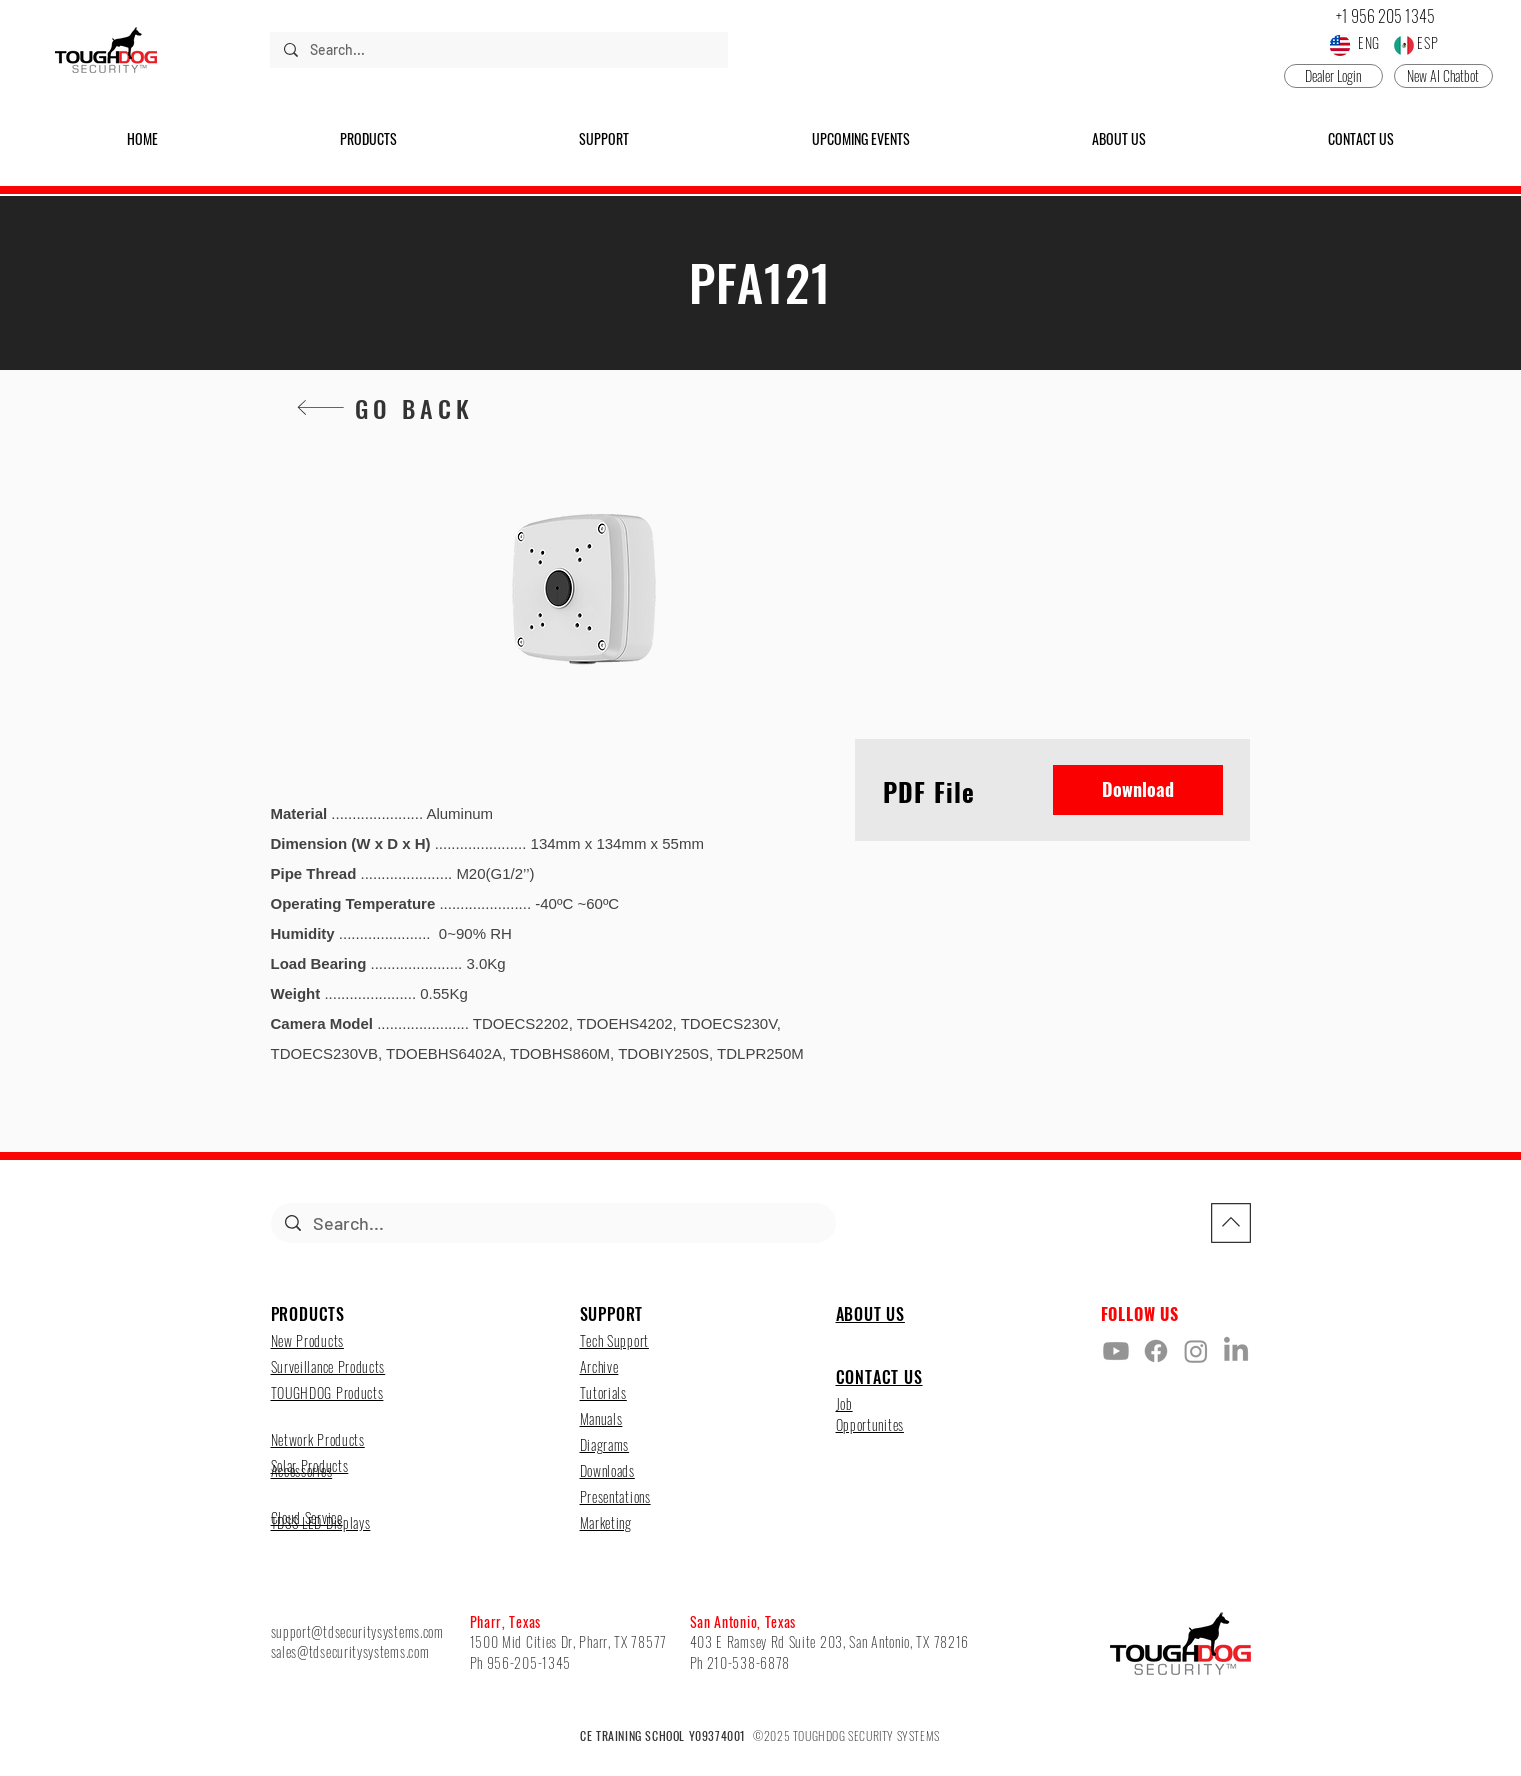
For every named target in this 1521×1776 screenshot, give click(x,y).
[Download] (1138, 790)
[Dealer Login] (1333, 76)
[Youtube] (1116, 1351)
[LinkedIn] (1236, 1351)
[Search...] (498, 50)
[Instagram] (1196, 1351)
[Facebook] (1156, 1351)
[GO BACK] (384, 408)
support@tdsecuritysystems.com (357, 1631)
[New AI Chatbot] (1443, 76)
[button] (368, 139)
